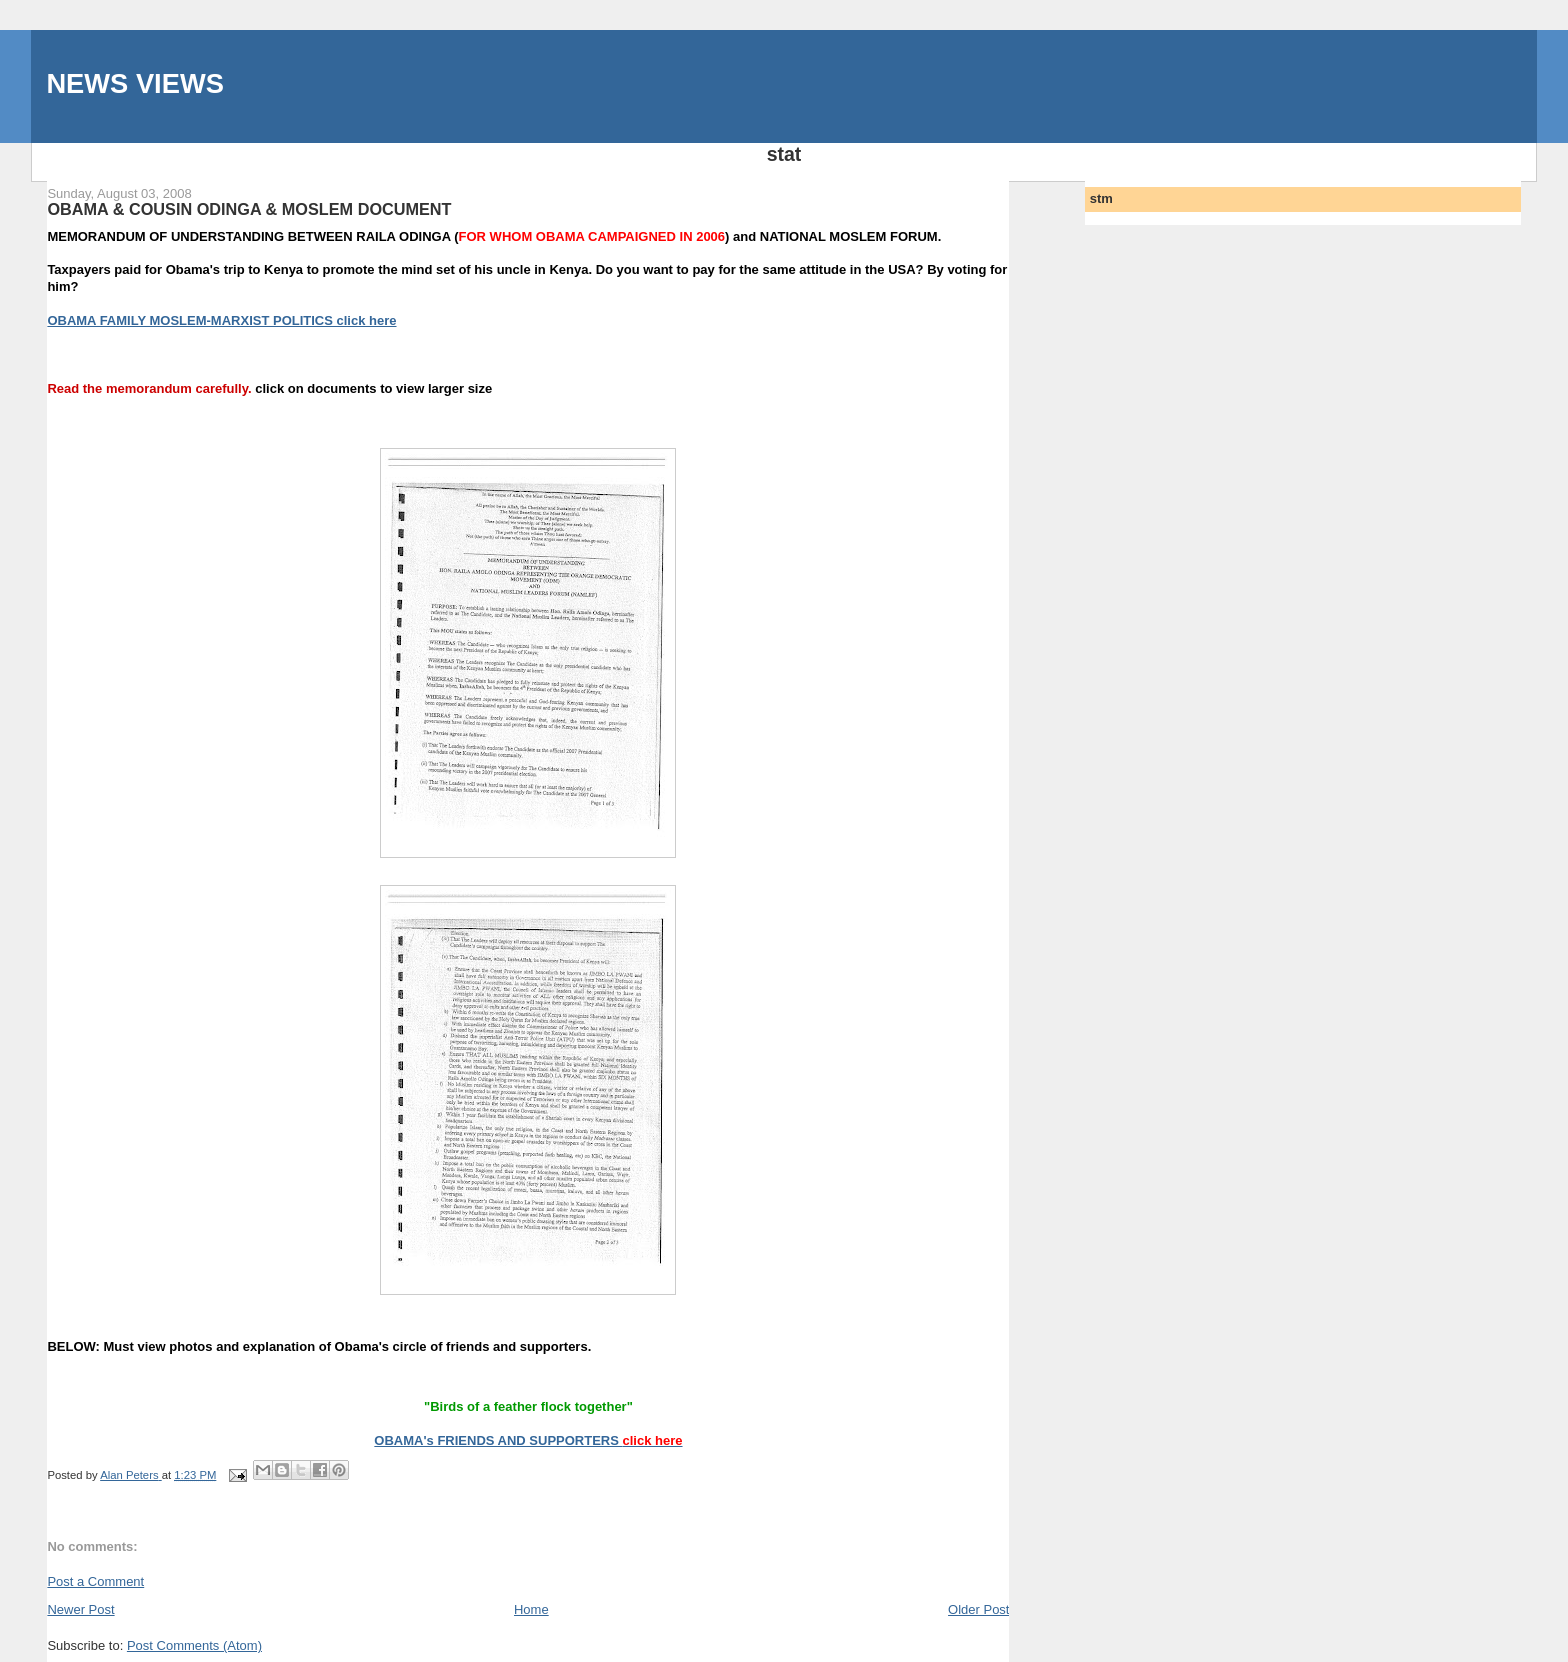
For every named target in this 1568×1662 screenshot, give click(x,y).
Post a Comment (95, 1581)
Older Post (978, 1609)
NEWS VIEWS (134, 83)
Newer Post (80, 1609)
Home (531, 1609)
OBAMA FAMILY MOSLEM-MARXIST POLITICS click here (221, 320)
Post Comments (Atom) (194, 1645)
